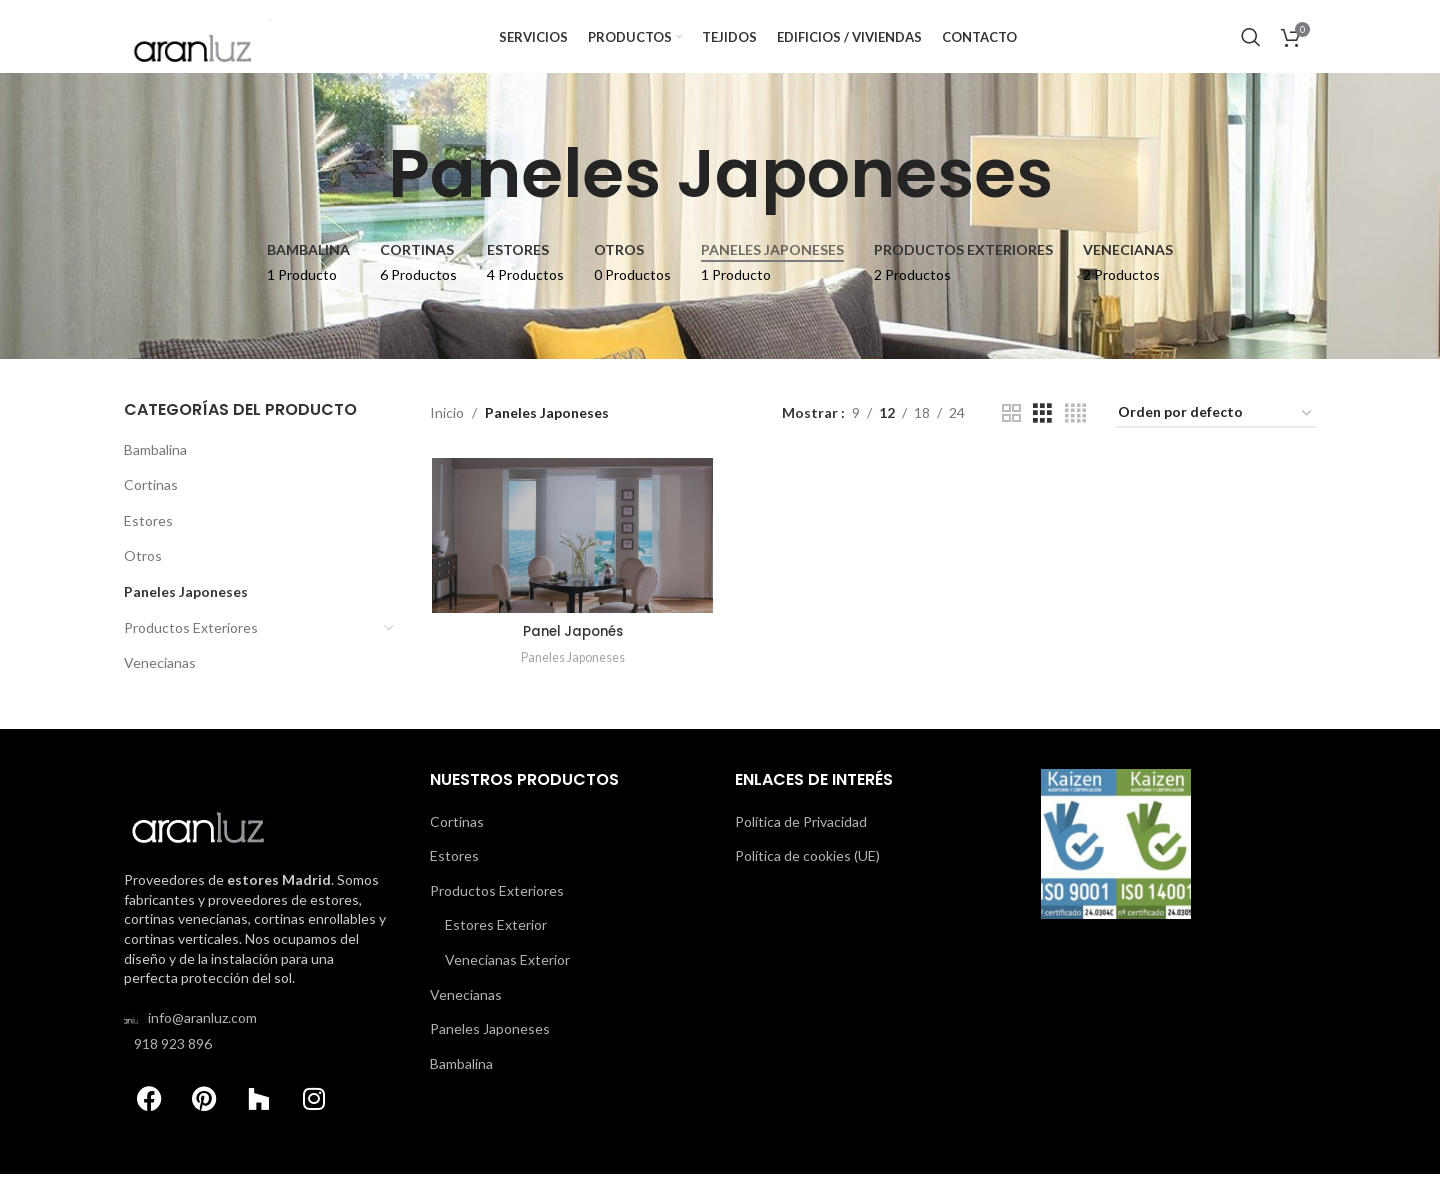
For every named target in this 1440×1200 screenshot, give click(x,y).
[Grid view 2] (1011, 445)
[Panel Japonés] (571, 568)
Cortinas (151, 516)
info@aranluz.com (202, 1043)
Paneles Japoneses (186, 623)
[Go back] (363, 206)
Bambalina (155, 480)
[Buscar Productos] (1251, 53)
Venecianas (160, 694)
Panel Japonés (571, 664)
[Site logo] (209, 50)
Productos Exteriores (191, 658)
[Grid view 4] (1075, 445)
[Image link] (209, 838)
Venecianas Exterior (507, 985)
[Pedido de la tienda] (1216, 445)
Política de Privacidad (801, 847)
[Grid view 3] (1042, 445)
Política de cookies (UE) (807, 881)
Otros (143, 587)
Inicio (447, 444)
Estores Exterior (496, 950)
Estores (148, 552)
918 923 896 (173, 1069)
